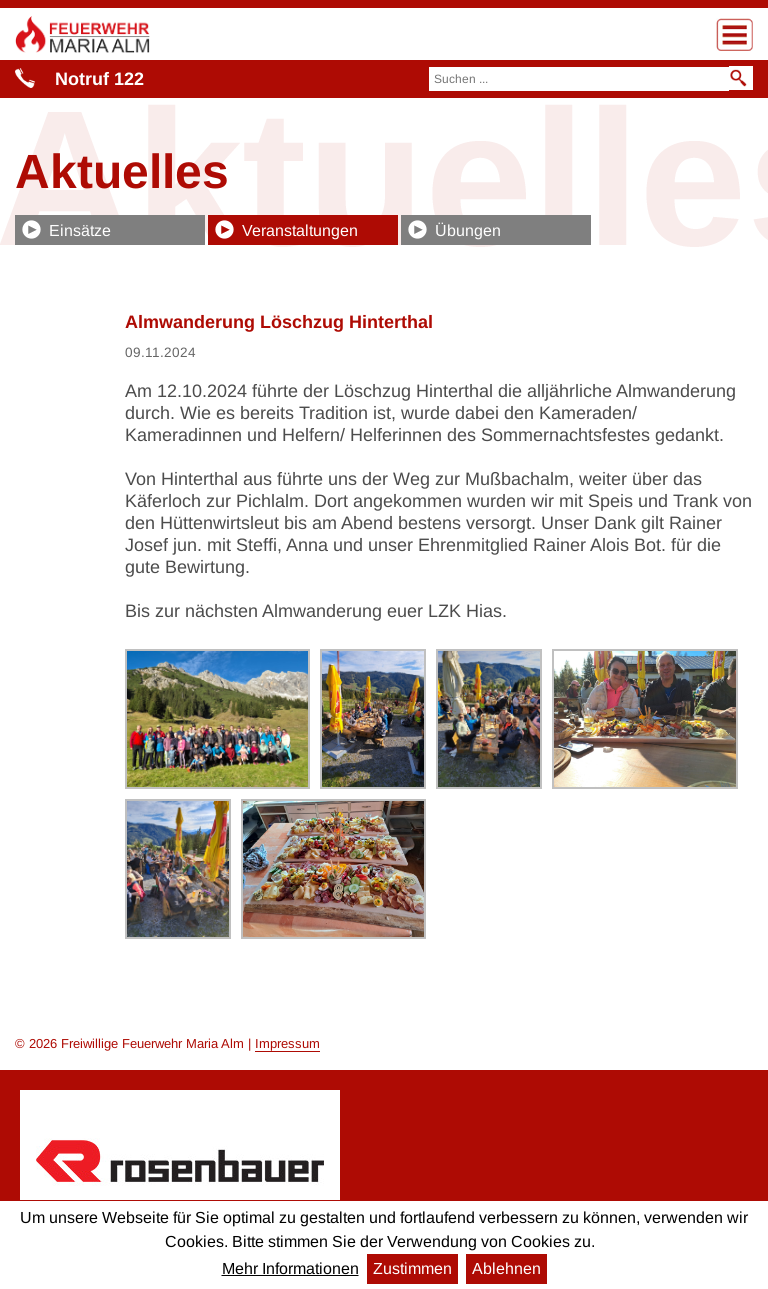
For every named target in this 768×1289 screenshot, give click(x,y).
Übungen (468, 230)
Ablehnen (506, 1268)
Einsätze (80, 230)
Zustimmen (412, 1268)
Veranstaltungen (300, 230)
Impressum (287, 1043)
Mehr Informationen (290, 1268)
